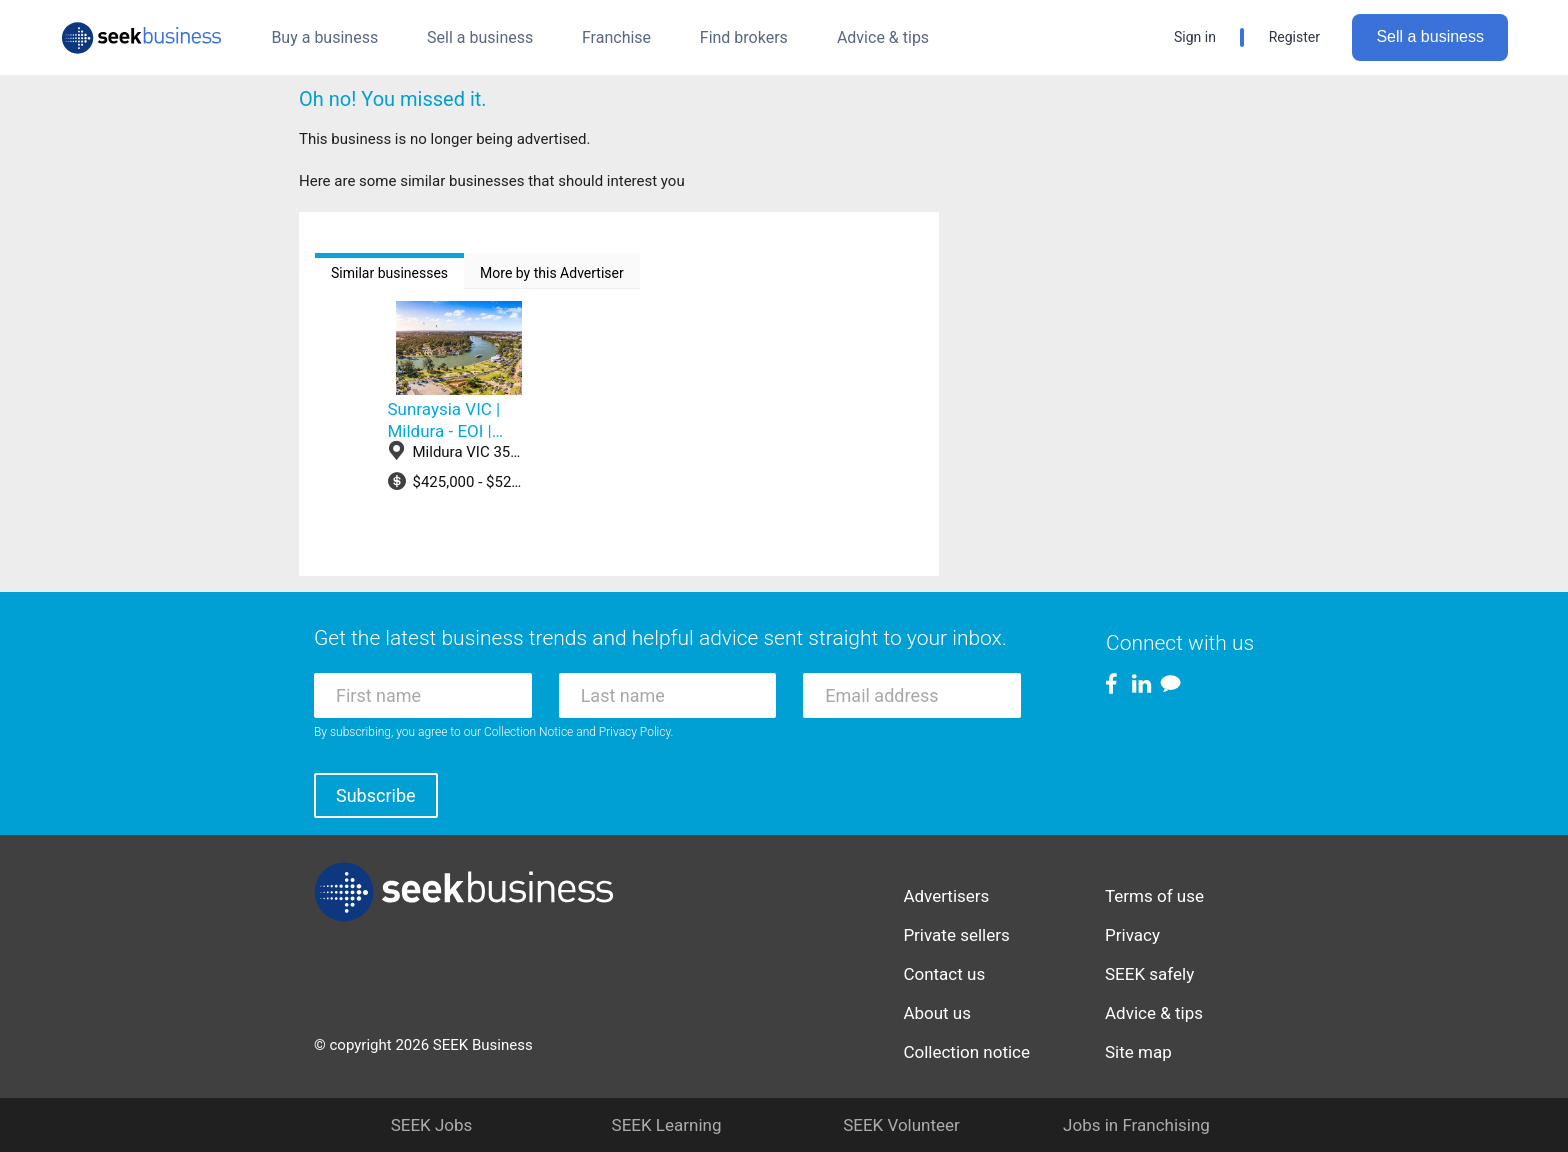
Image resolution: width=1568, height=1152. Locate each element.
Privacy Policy (635, 732)
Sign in (1195, 37)
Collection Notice (528, 732)
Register (1294, 37)
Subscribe (376, 795)
